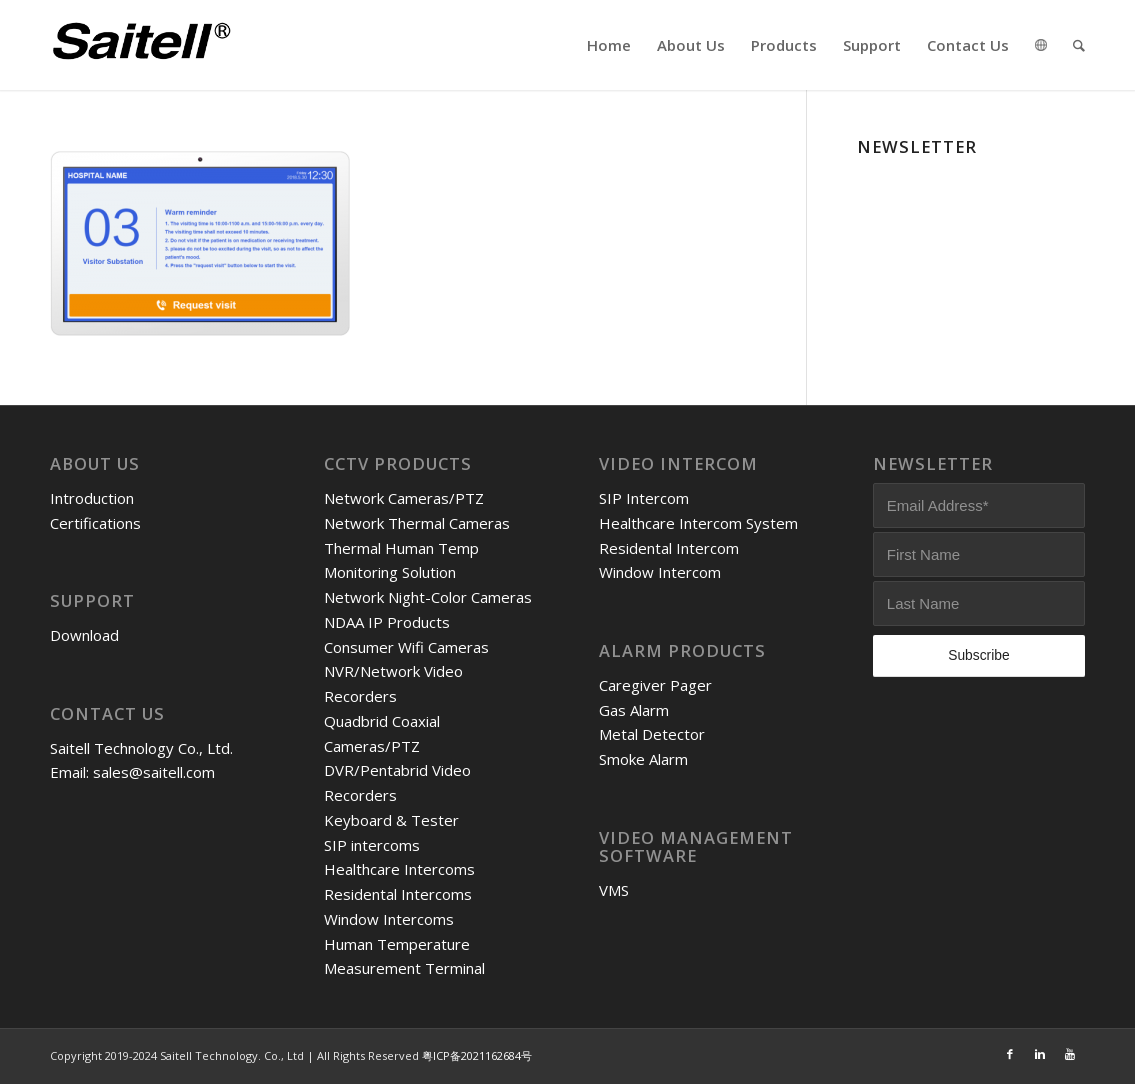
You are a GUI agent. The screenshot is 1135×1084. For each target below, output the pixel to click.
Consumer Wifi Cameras (406, 647)
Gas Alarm (634, 710)
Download (84, 635)
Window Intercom (660, 572)
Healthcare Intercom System (698, 523)
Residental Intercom (669, 548)
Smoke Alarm (643, 759)
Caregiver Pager (655, 685)
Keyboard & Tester (391, 820)
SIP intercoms (372, 845)
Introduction (92, 498)
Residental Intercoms (398, 894)
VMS (614, 890)
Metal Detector (652, 734)
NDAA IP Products (387, 622)
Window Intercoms (389, 919)
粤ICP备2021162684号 (477, 1055)
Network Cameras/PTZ (404, 498)
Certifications (95, 523)
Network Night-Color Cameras (428, 597)
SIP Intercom (644, 498)
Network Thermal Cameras (417, 523)
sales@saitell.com (154, 772)
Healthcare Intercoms (399, 869)
